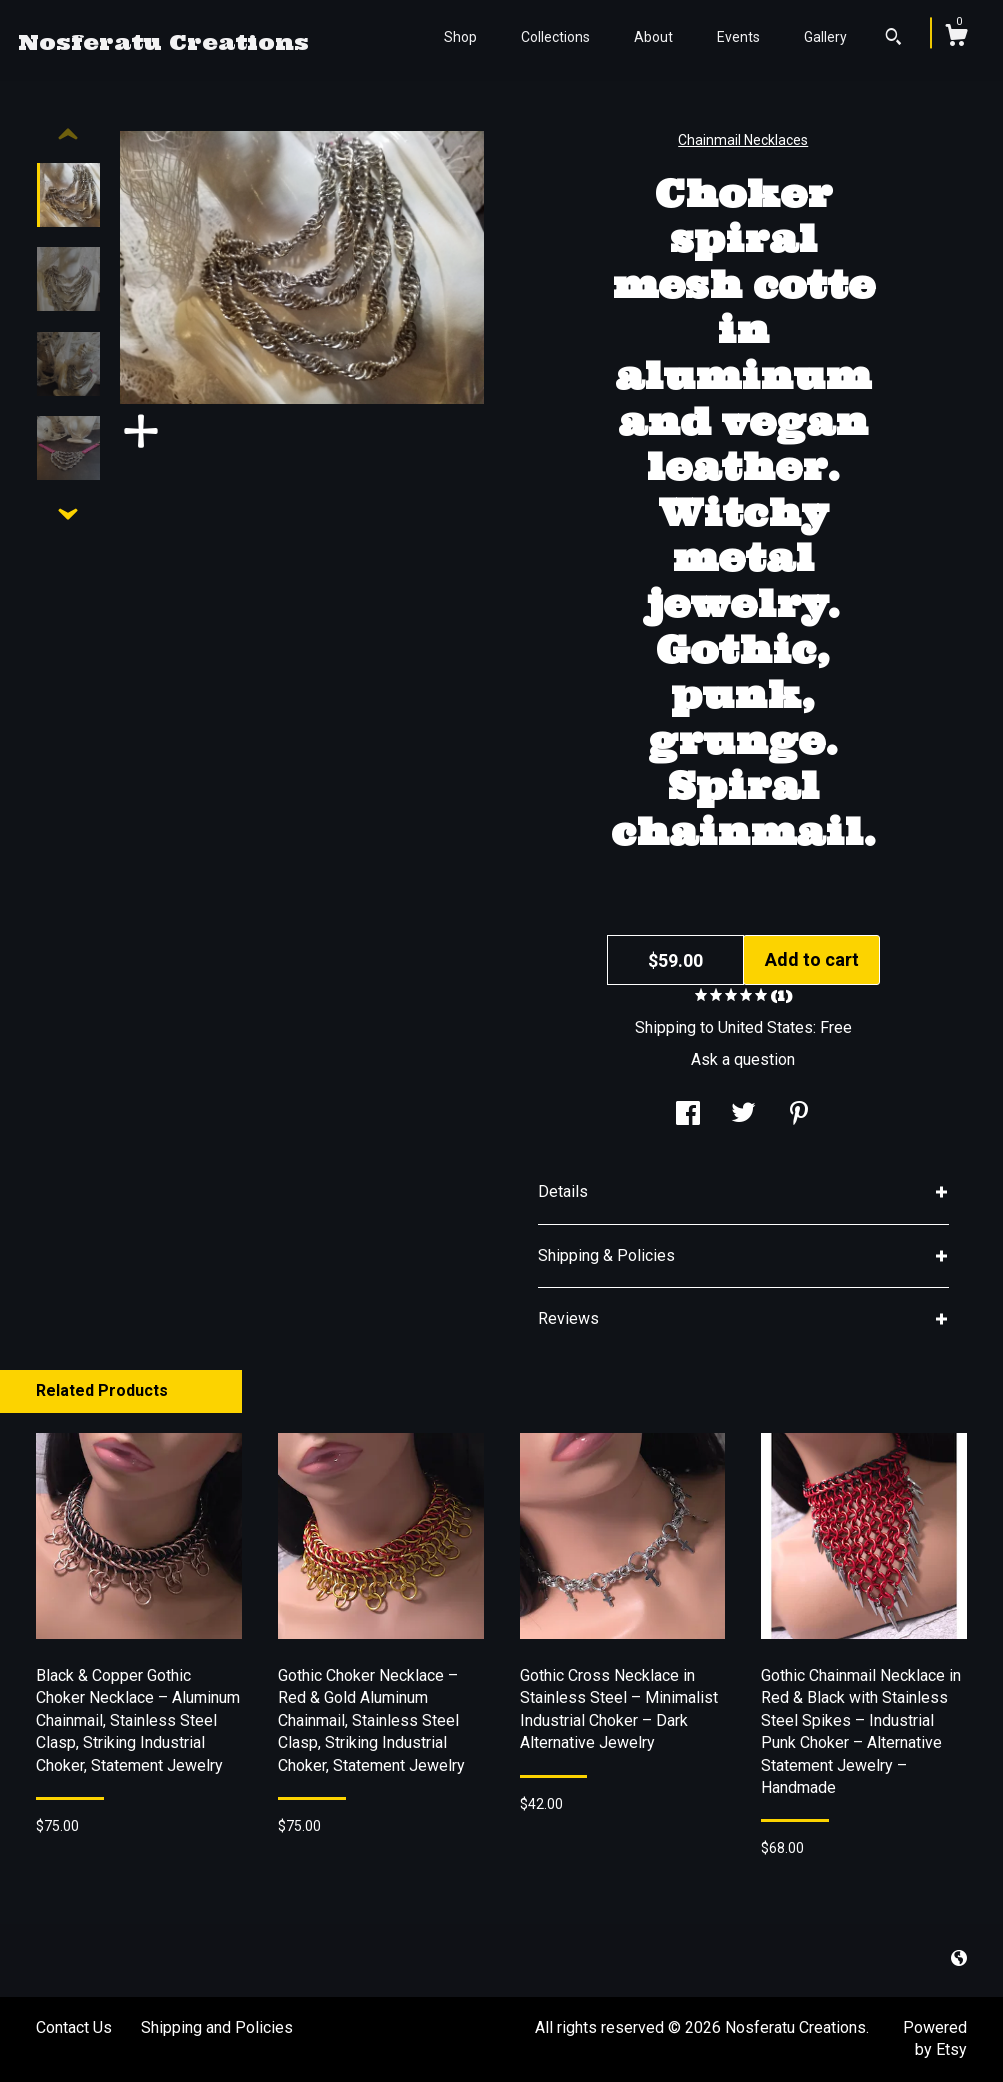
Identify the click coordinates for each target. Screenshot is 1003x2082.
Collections (555, 37)
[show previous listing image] (68, 135)
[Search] (893, 39)
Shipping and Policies (217, 2027)
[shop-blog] (959, 1959)
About (653, 37)
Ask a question (743, 1059)
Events (738, 37)
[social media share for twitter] (743, 1115)
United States (765, 1027)
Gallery (825, 37)
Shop (460, 37)
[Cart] (956, 38)
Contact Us (74, 2027)
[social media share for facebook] (688, 1115)
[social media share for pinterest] (799, 1115)
